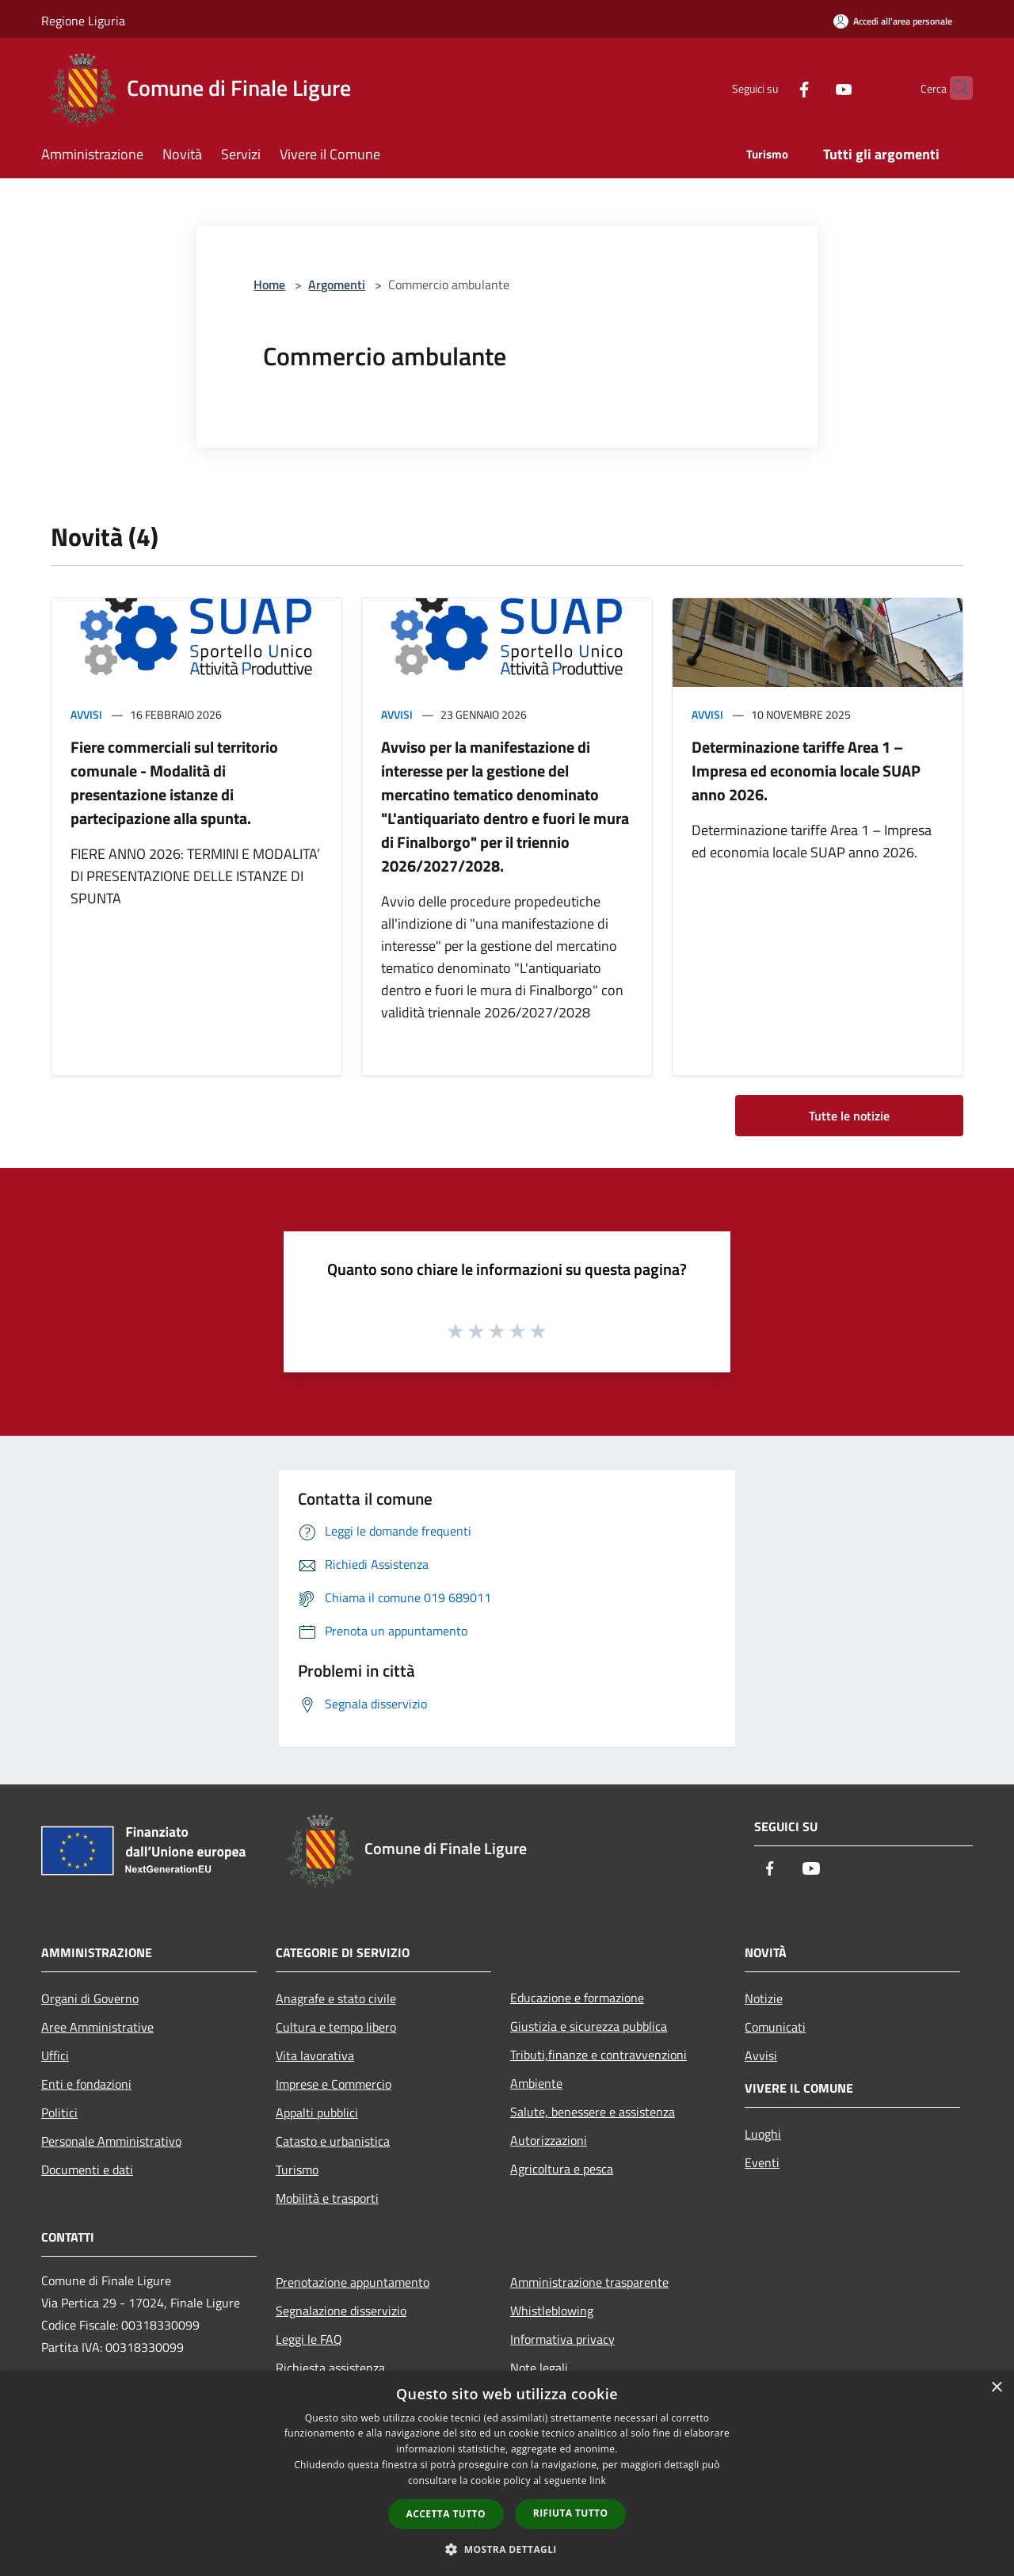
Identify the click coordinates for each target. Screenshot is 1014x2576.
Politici (59, 2112)
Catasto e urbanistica (333, 2140)
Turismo (297, 2169)
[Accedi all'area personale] (893, 21)
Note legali (539, 2367)
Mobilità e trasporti (327, 2198)
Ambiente (536, 2083)
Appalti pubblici (317, 2112)
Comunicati (775, 2026)
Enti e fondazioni (86, 2083)
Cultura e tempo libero (336, 2026)
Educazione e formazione (577, 1997)
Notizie (764, 1998)
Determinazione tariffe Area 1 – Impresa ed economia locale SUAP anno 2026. (806, 771)
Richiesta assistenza (330, 2367)
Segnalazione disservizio (341, 2310)
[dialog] (507, 2473)
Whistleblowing (551, 2310)
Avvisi (86, 714)
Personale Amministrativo (111, 2140)
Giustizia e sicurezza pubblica (588, 2026)
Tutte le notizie (849, 1115)
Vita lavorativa (315, 2055)
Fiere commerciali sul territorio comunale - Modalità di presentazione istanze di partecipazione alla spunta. (174, 782)
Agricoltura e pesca (561, 2168)
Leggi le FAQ (309, 2339)
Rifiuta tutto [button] (570, 2513)
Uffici (55, 2055)
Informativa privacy (562, 2339)
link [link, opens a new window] (597, 2480)
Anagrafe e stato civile (336, 1998)
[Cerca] (954, 88)
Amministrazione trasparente (589, 2282)
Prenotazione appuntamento (352, 2282)
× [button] (996, 2388)
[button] (507, 2549)
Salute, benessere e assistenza (592, 2111)
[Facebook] (773, 87)
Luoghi (763, 2133)
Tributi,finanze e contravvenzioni (598, 2054)
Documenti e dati (87, 2169)
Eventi (762, 2162)
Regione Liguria (83, 20)
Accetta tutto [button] (446, 2514)
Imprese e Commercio (333, 2083)
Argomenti (336, 284)
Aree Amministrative (97, 2026)
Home (269, 284)
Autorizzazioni (548, 2140)
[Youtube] (813, 87)
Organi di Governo (90, 1998)
